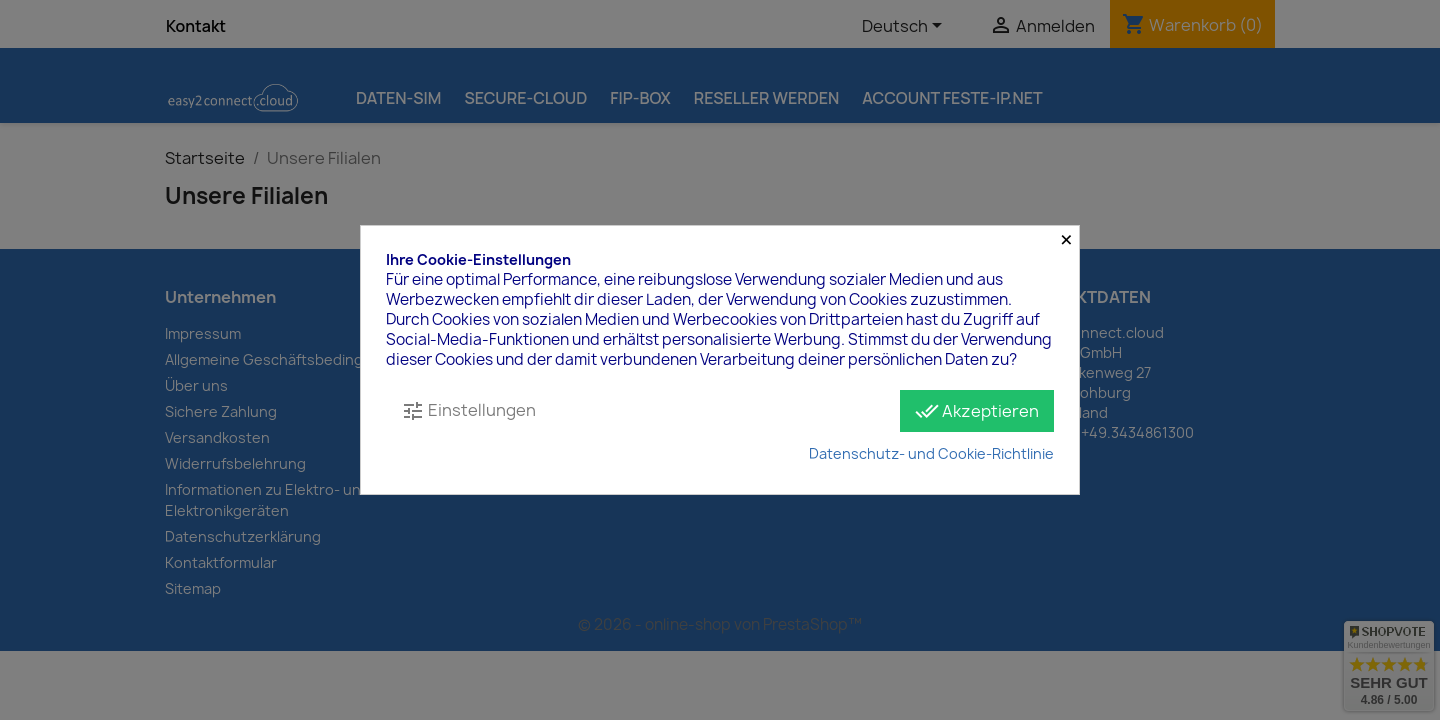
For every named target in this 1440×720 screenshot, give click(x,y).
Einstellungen (468, 411)
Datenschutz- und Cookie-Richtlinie (931, 453)
